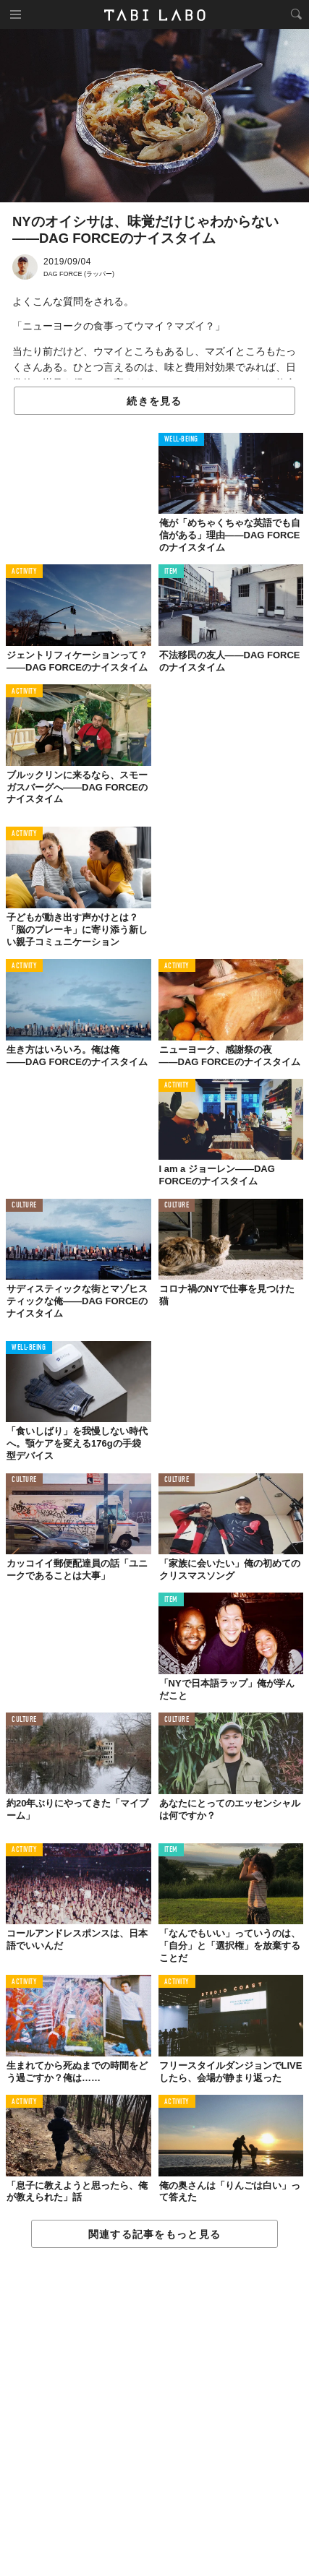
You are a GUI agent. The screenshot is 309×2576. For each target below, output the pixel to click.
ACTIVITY (24, 572)
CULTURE (24, 1206)
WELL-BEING (181, 440)
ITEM (171, 572)
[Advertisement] (154, 2412)
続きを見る (154, 401)
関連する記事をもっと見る (154, 2234)
